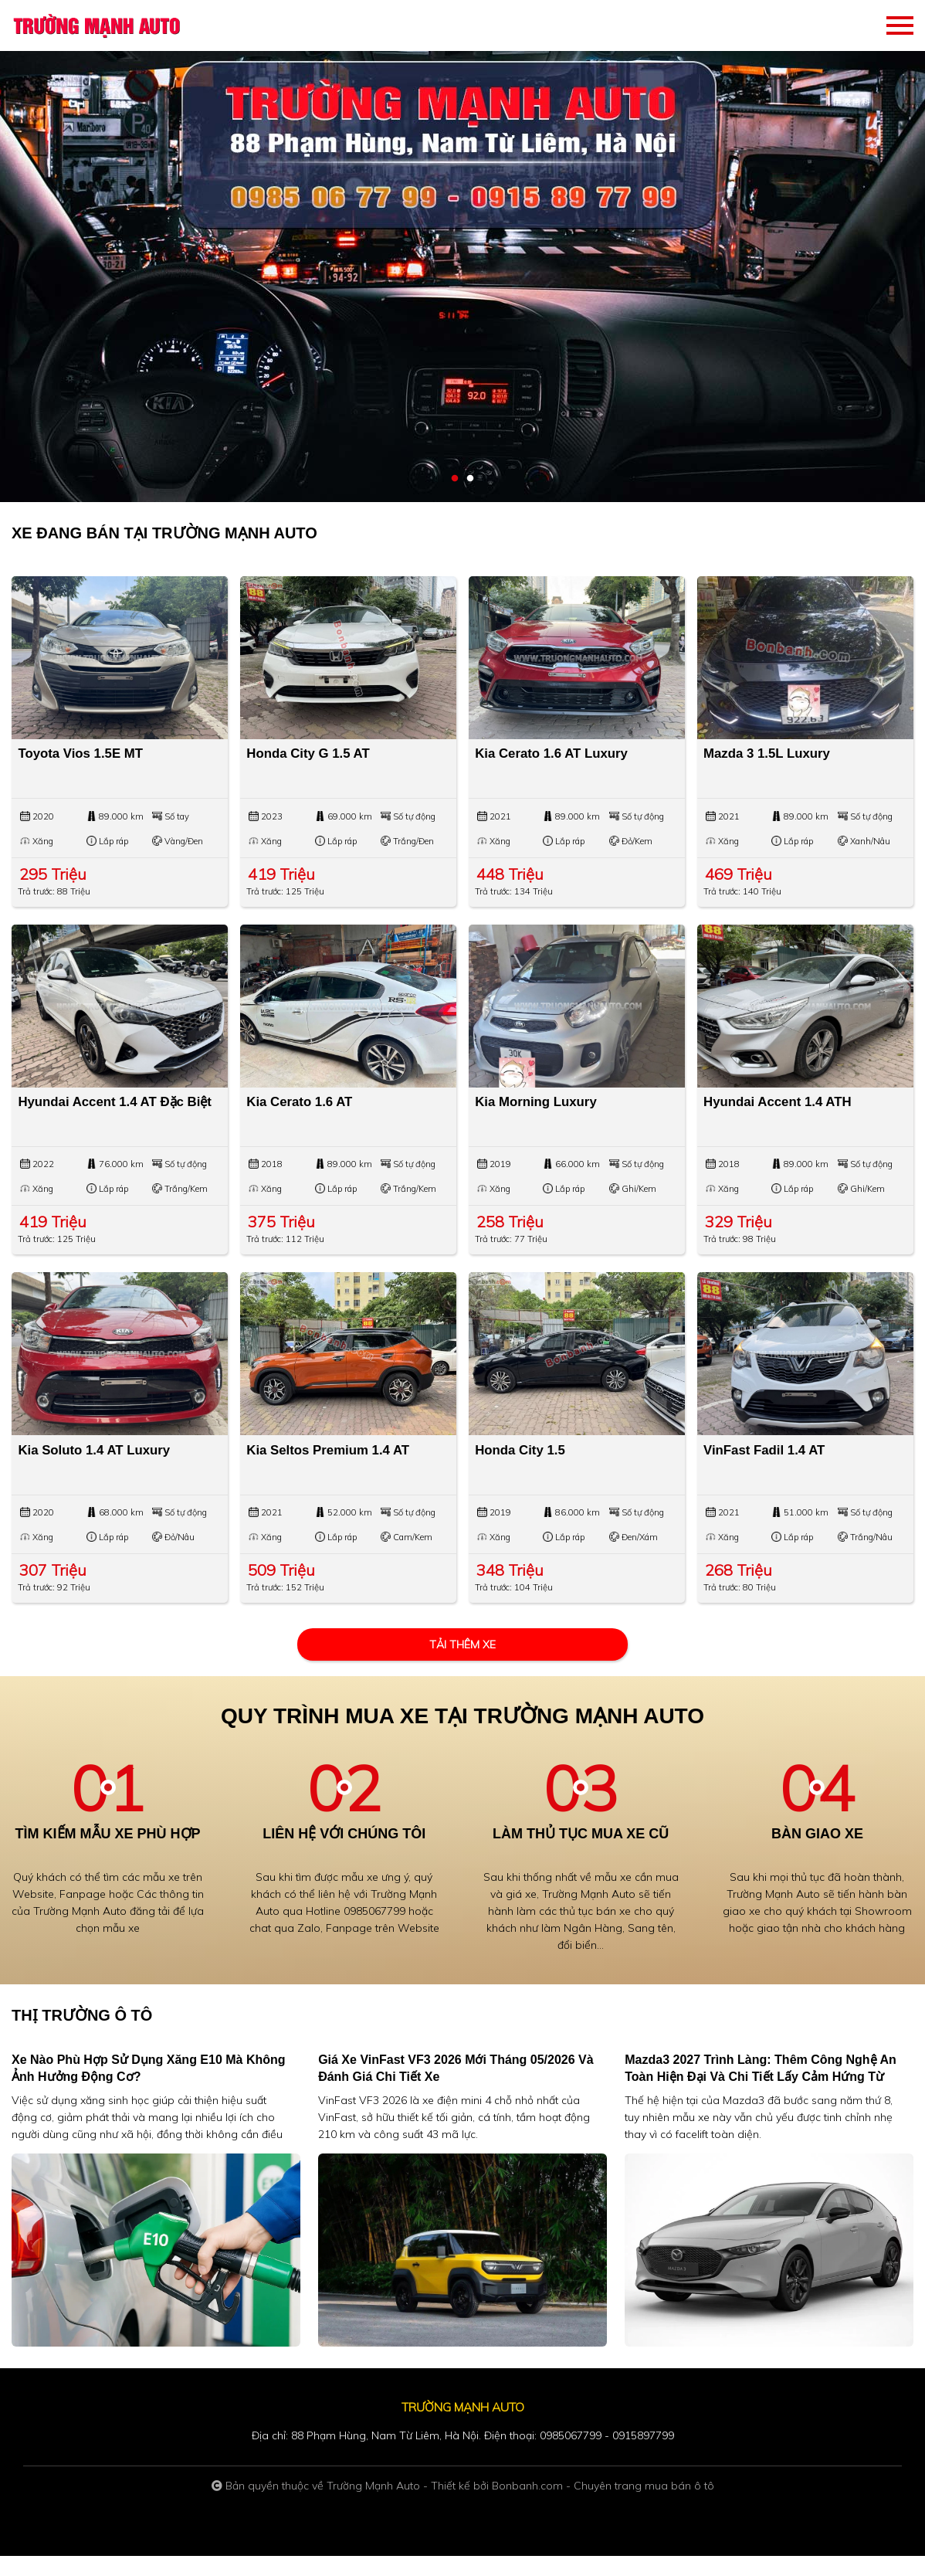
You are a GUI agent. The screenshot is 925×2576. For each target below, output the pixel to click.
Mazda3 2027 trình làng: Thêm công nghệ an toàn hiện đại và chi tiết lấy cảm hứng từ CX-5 (760, 2096)
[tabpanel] (462, 251)
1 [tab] (454, 479)
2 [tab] (470, 479)
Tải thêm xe (462, 1665)
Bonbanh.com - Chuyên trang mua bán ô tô (603, 2506)
